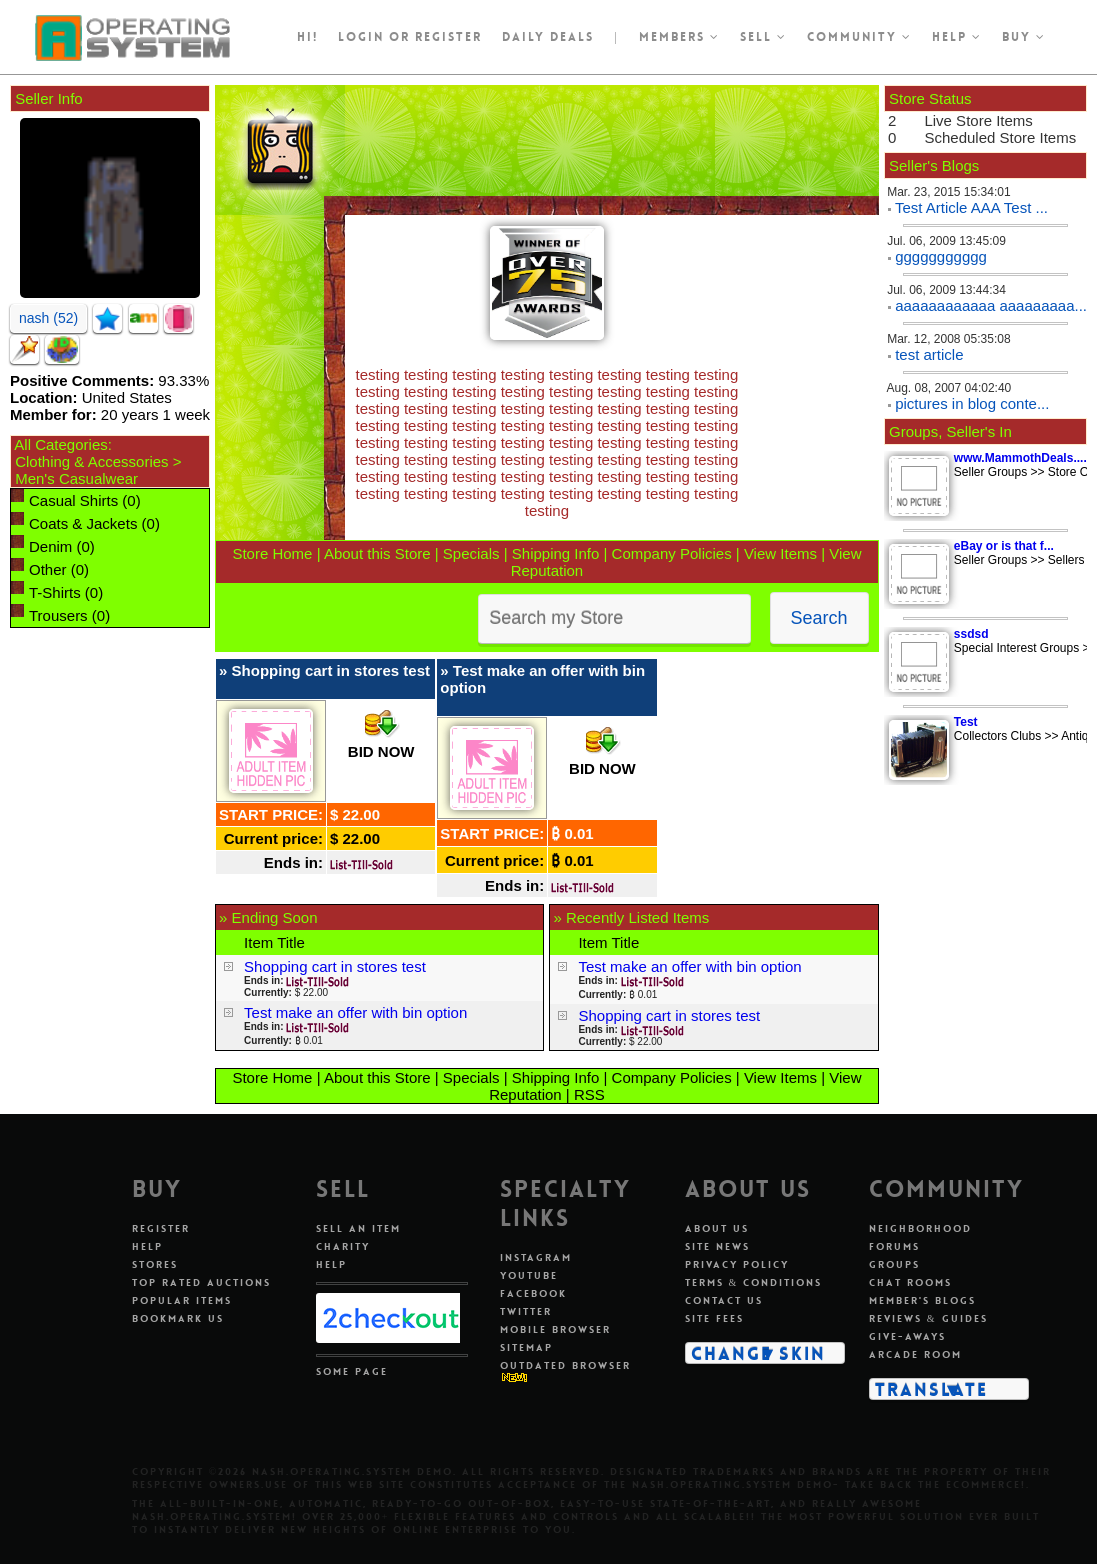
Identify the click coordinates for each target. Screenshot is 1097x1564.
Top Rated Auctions (201, 1282)
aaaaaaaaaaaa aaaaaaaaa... (991, 305)
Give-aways (907, 1336)
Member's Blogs (922, 1300)
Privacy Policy (737, 1264)
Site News (717, 1246)
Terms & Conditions (754, 1282)
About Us (717, 1228)
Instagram (536, 1257)
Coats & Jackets (83, 523)
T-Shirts (55, 592)
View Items (780, 553)
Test (966, 722)
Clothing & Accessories (91, 461)
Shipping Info (556, 553)
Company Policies (672, 553)
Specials (471, 553)
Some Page (352, 1371)
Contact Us (724, 1300)
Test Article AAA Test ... (971, 207)
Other (48, 569)
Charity (343, 1246)
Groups (894, 1264)
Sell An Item (358, 1228)
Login (361, 37)
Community (859, 37)
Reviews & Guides (928, 1318)
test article (929, 354)
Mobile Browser (555, 1329)
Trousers (58, 615)
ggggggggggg (941, 256)
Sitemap (526, 1347)
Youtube (529, 1275)
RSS (589, 1094)
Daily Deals (548, 37)
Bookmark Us (178, 1318)
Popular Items (182, 1300)
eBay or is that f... (1004, 546)
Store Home (272, 553)
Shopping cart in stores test (331, 670)
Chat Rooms (910, 1282)
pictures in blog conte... (972, 403)
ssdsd (971, 634)
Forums (894, 1246)
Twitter (526, 1311)
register (448, 37)
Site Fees (714, 1318)
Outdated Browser (565, 1365)
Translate (931, 1389)
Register (161, 1228)
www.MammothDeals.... (1020, 458)
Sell (763, 37)
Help (957, 37)
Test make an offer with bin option (355, 1012)
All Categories (60, 444)
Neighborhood (920, 1228)
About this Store (377, 553)
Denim (50, 546)
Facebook (533, 1293)
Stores (155, 1264)
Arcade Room (915, 1354)
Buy (1024, 37)
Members (679, 37)
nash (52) (48, 318)
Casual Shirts (73, 500)
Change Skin (758, 1353)
